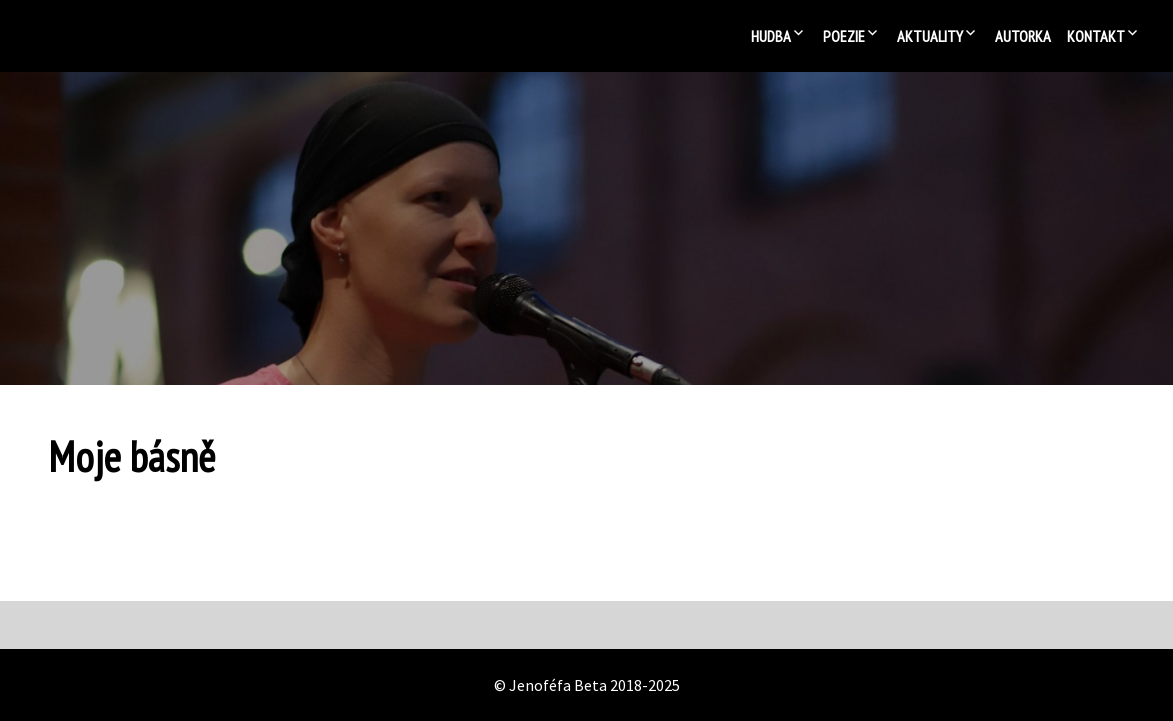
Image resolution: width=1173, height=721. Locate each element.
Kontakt (1096, 36)
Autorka (1023, 36)
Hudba (771, 36)
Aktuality (930, 36)
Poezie (844, 36)
